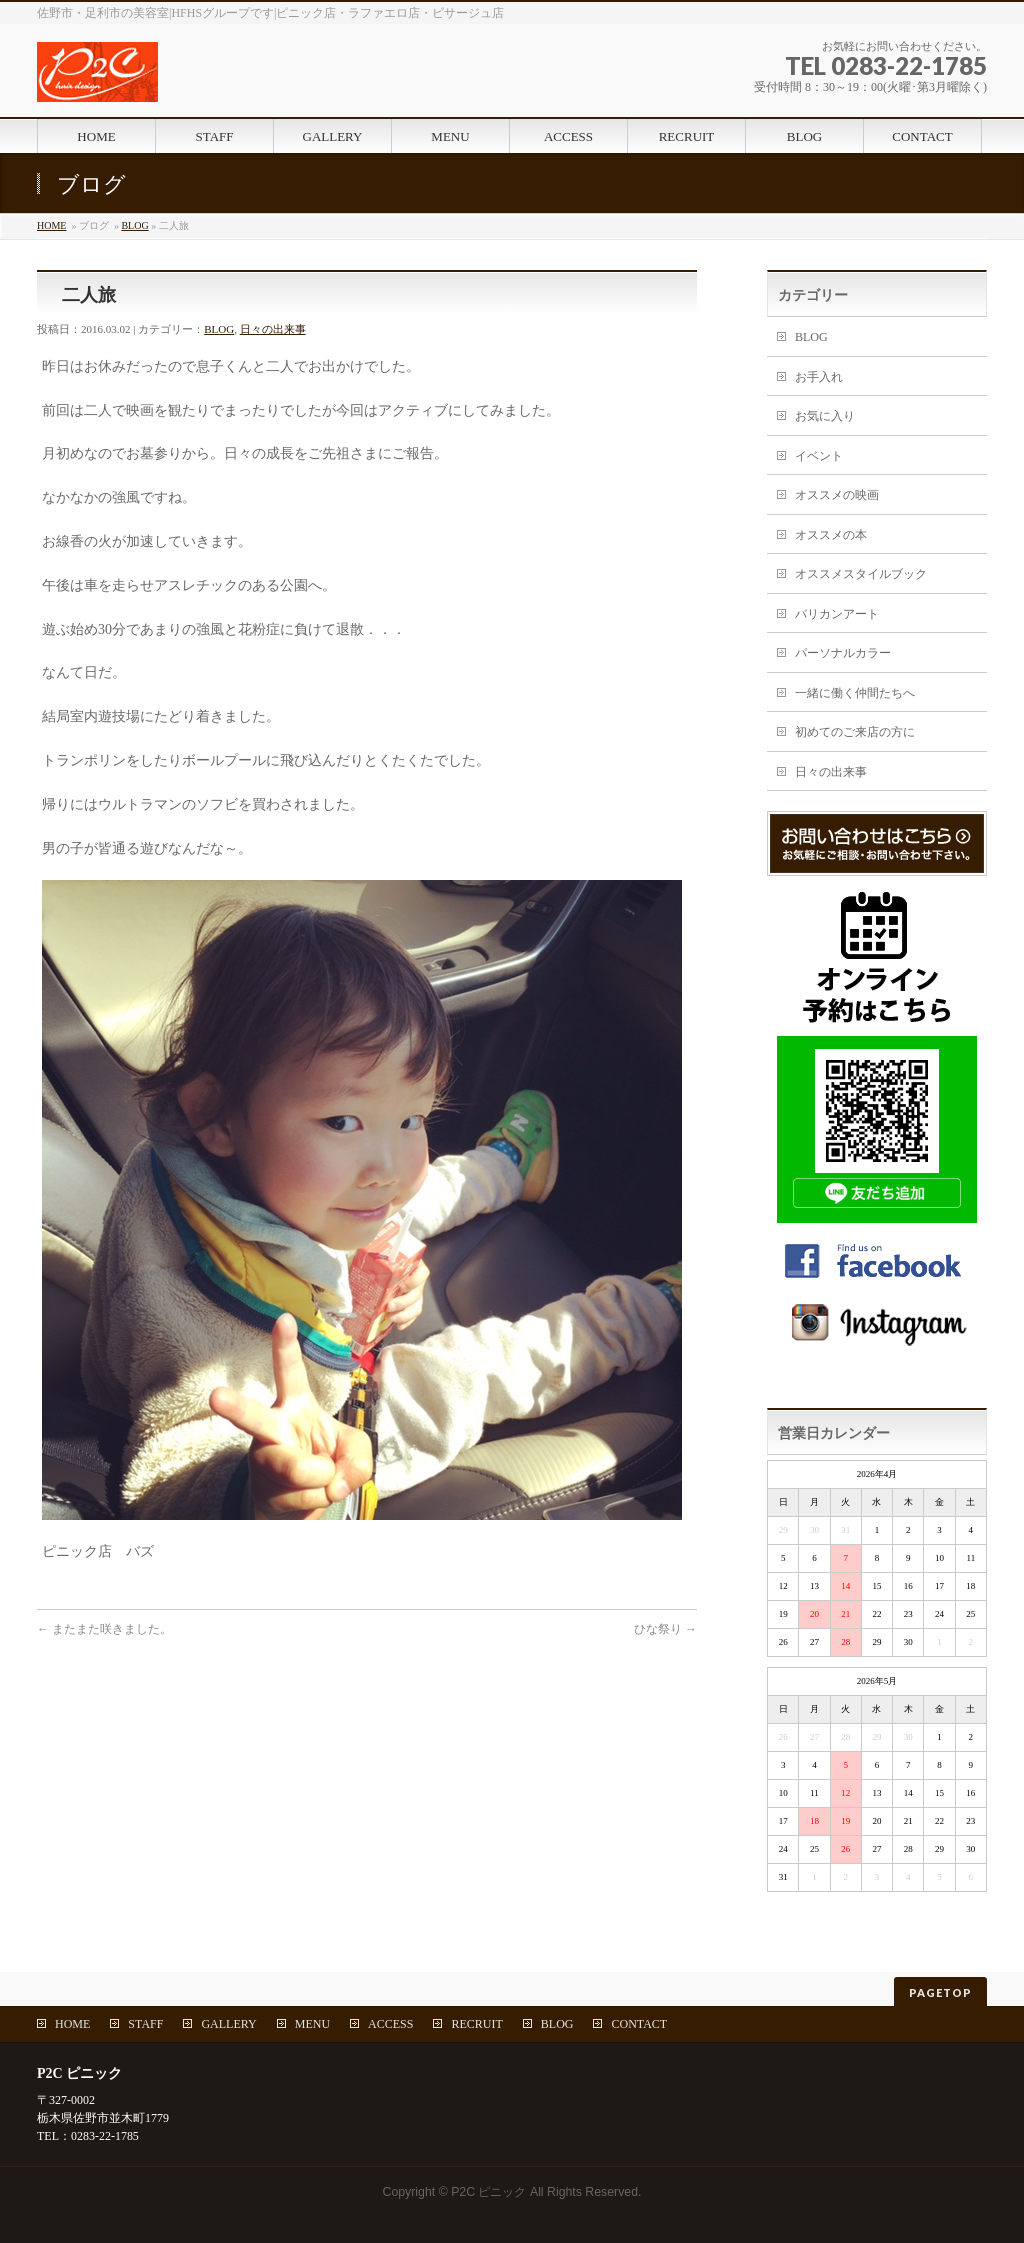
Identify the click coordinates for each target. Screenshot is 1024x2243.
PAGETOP (940, 1992)
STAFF (145, 2024)
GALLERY (228, 2024)
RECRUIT (476, 2024)
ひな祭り (665, 1629)
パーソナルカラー (843, 653)
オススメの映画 (837, 495)
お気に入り (825, 416)
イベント (819, 456)
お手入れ (819, 377)
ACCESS (390, 2024)
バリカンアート (837, 614)
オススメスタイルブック (861, 574)
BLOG (134, 225)
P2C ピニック (488, 2192)
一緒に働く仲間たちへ (855, 693)
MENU (312, 2024)
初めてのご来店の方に (855, 732)
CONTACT (639, 2024)
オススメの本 (831, 535)
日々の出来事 (273, 329)
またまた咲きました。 (104, 1629)
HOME (51, 225)
